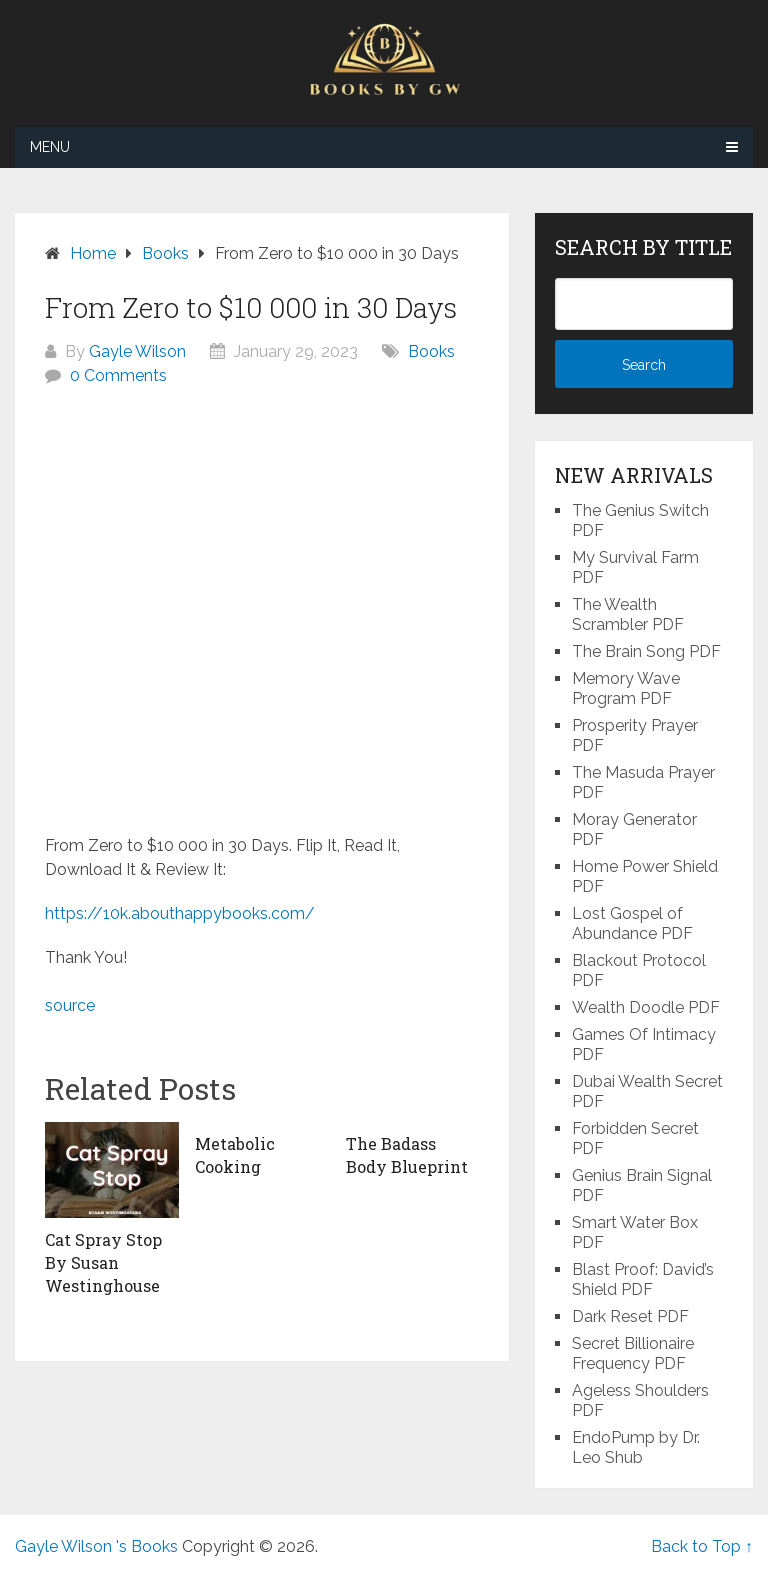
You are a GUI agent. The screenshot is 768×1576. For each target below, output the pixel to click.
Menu (50, 147)
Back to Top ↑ (702, 1546)
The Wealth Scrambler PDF (628, 614)
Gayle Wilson (137, 351)
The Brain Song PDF (646, 651)
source (70, 1005)
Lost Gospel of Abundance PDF (632, 923)
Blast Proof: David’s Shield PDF (643, 1279)
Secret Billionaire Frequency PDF (633, 1353)
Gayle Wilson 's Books (96, 1546)
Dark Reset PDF (630, 1316)
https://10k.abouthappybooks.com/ (180, 913)
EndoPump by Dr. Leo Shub (636, 1447)
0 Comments (118, 375)
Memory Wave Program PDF (626, 688)
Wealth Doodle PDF (646, 1007)
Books (431, 351)
